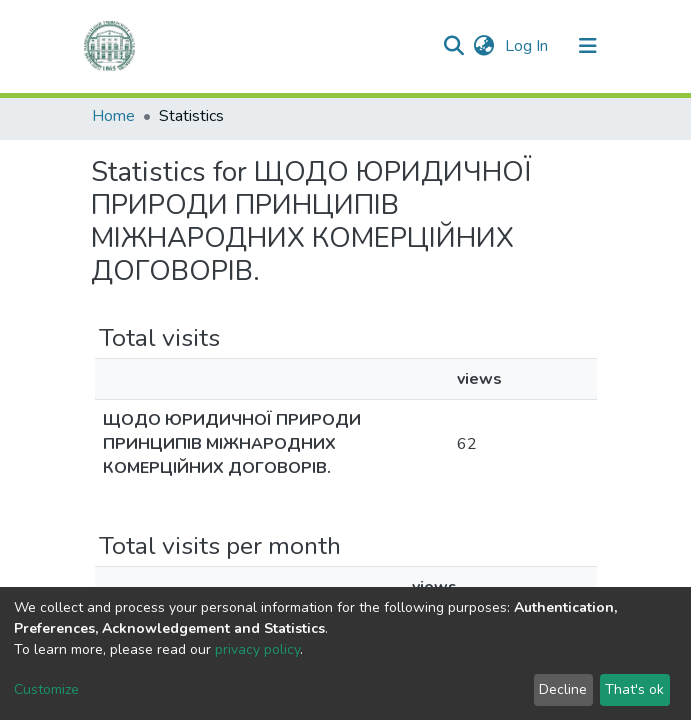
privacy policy (257, 649)
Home (113, 116)
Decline (563, 689)
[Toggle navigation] (588, 46)
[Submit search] (454, 46)
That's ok (634, 689)
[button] (484, 46)
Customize (46, 689)
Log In (528, 46)
